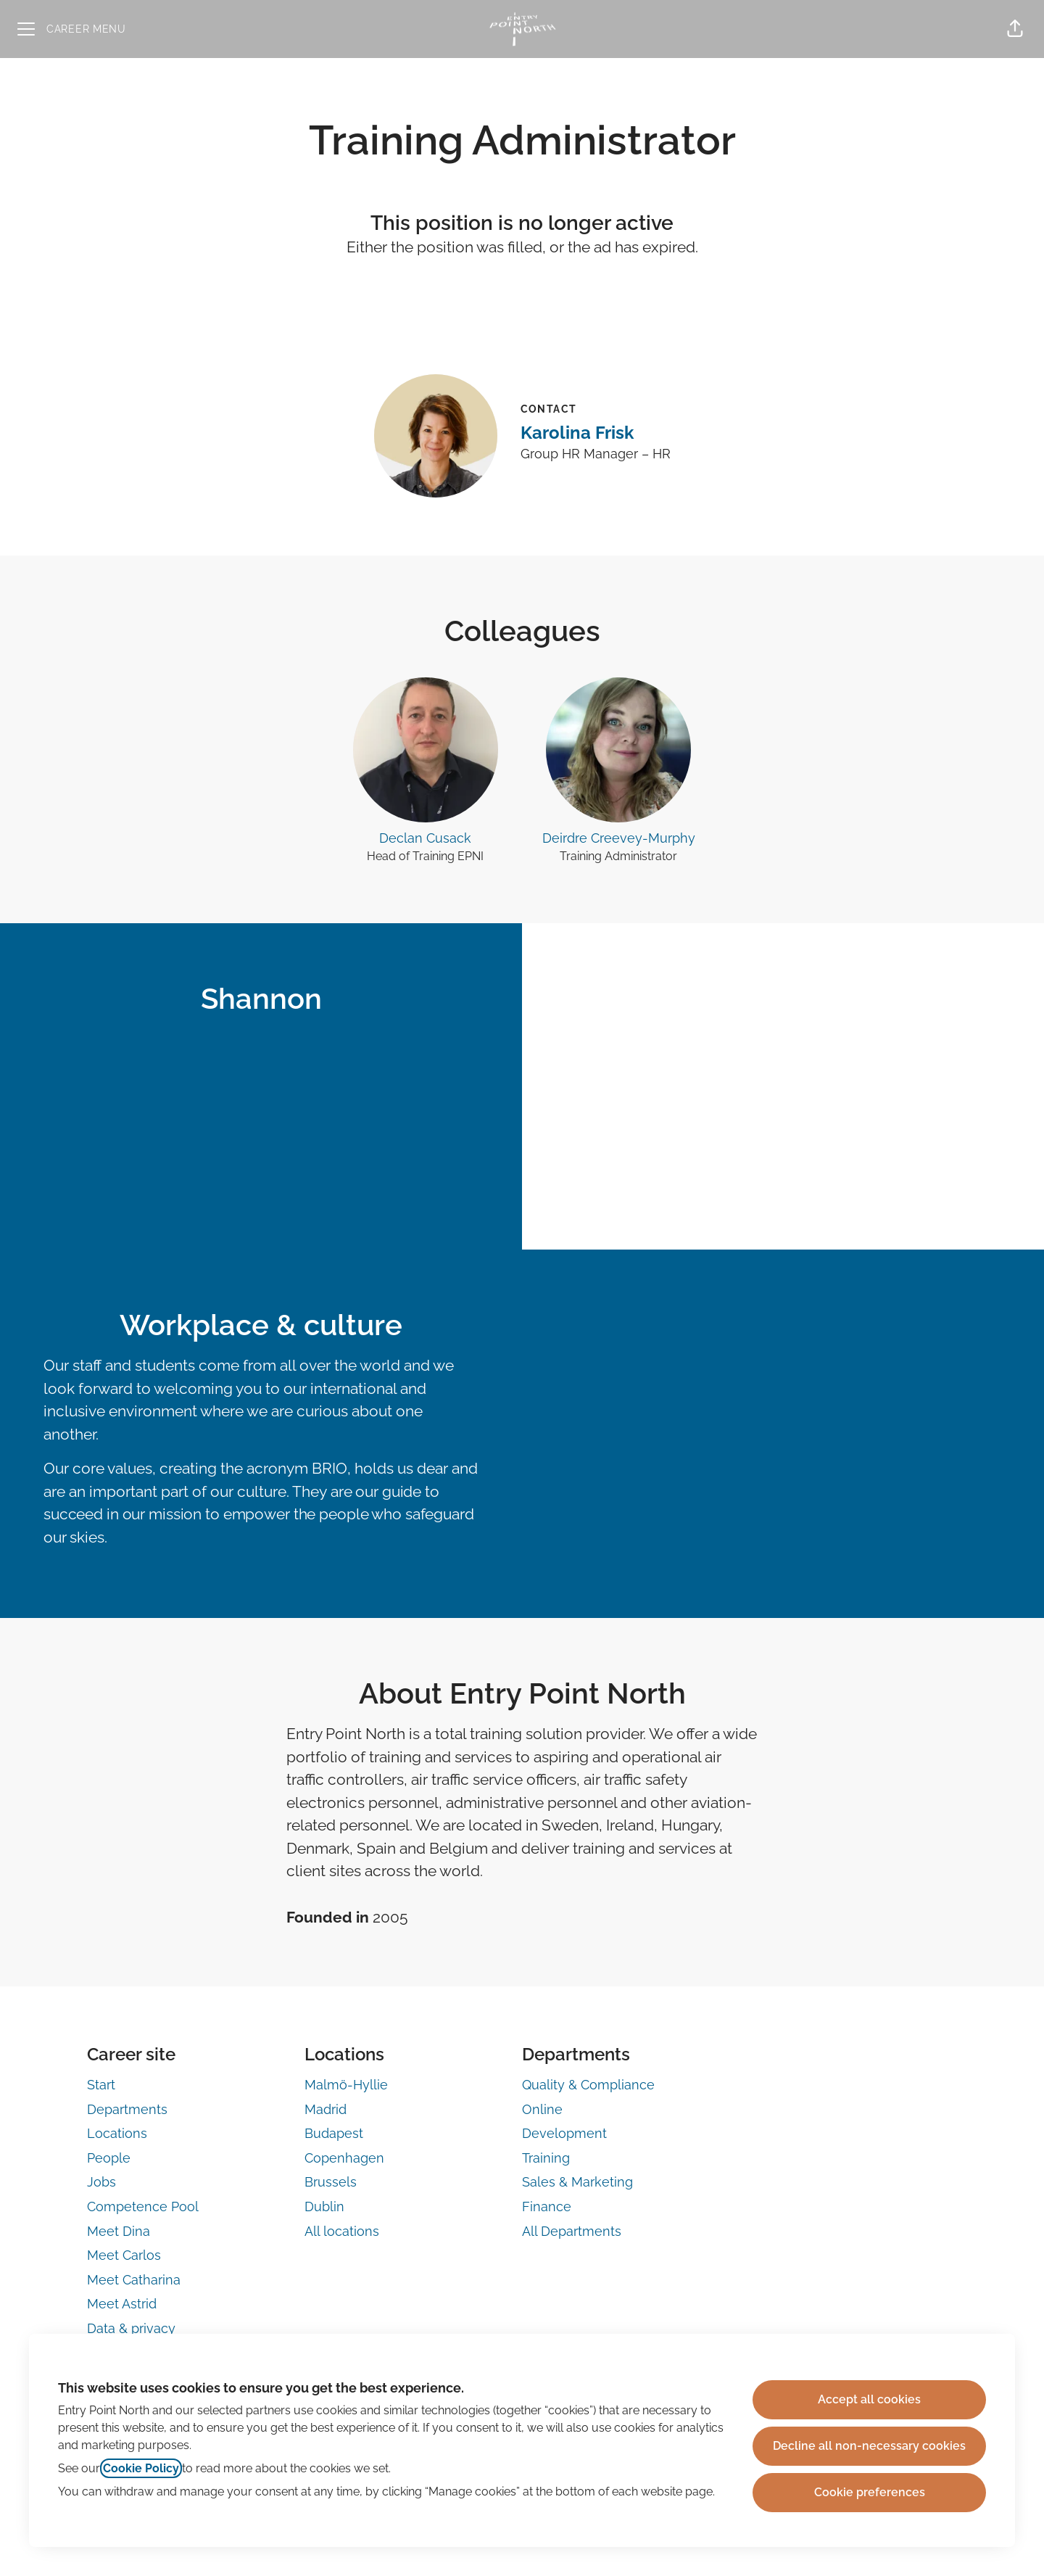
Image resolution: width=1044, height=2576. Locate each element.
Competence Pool (143, 2206)
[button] (1015, 29)
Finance (546, 2206)
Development (564, 2133)
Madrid (325, 2109)
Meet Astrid (122, 2303)
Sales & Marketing (577, 2181)
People (108, 2158)
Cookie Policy (141, 2468)
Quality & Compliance (588, 2084)
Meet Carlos (124, 2255)
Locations (117, 2133)
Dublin (324, 2206)
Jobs (101, 2181)
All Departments (571, 2231)
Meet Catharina (134, 2279)
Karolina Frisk (577, 432)
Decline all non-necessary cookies (869, 2446)
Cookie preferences (869, 2492)
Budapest (333, 2133)
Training (546, 2158)
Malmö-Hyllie (346, 2084)
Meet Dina (118, 2231)
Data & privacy (131, 2328)
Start (101, 2084)
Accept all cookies (869, 2399)
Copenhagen (344, 2158)
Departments (127, 2109)
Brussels (330, 2181)
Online (542, 2109)
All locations (341, 2231)
